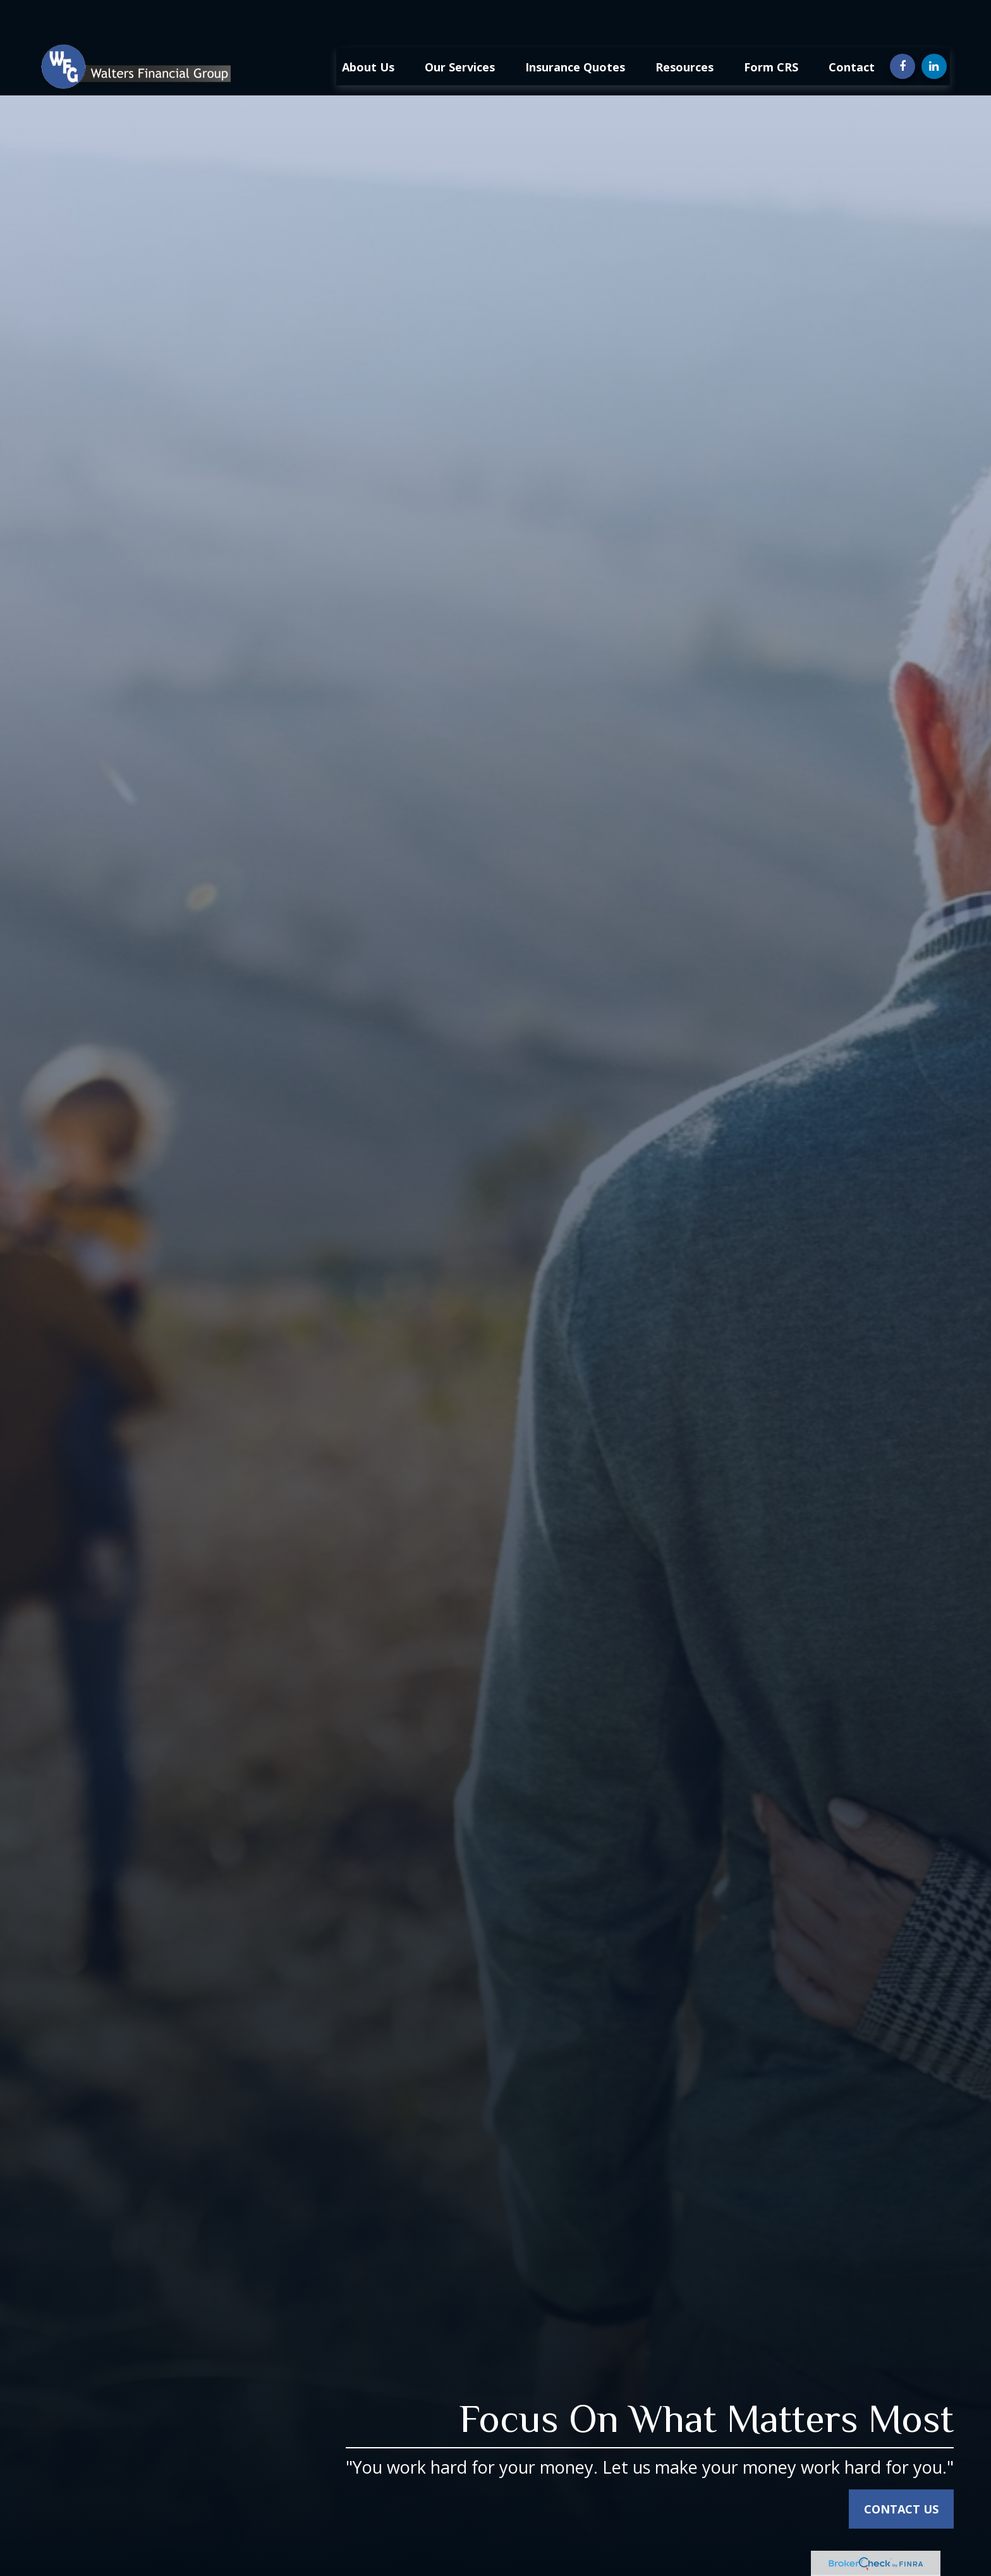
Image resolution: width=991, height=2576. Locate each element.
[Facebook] (902, 28)
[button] (368, 28)
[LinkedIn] (934, 28)
